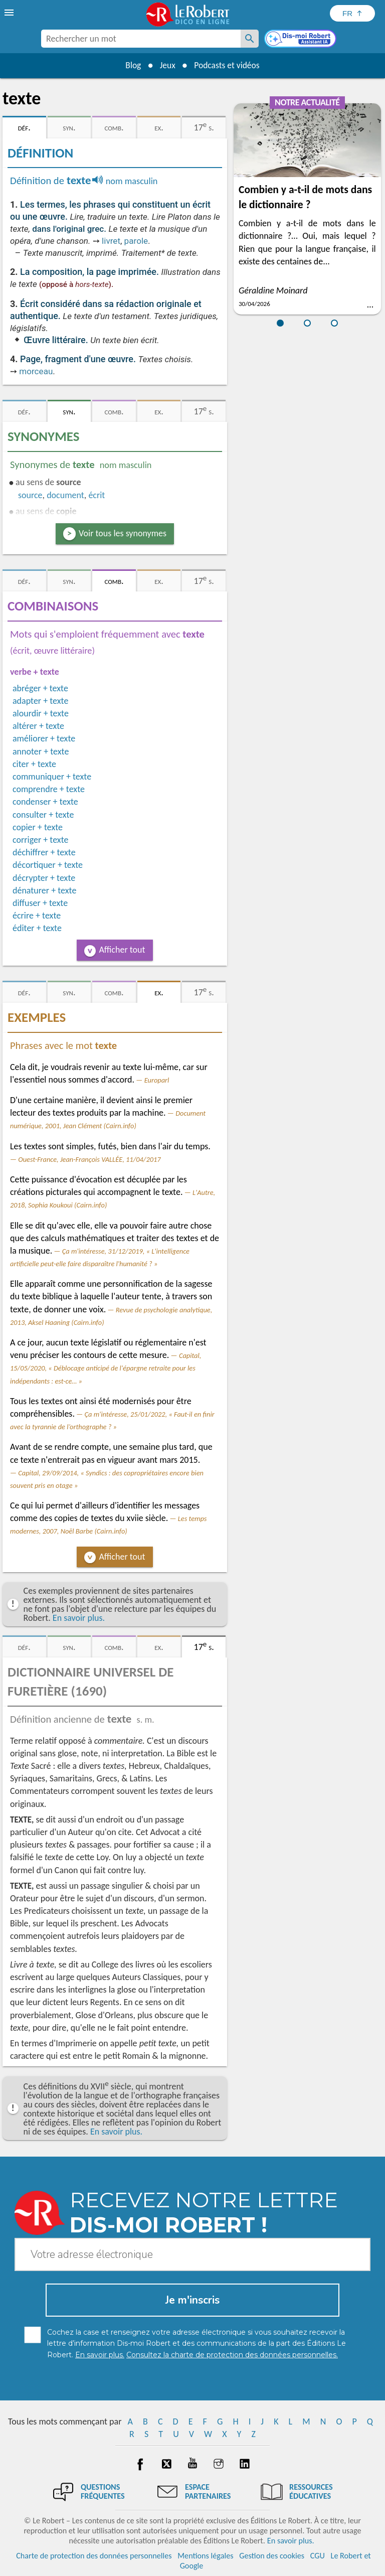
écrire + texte (37, 915)
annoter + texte (41, 751)
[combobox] (141, 39)
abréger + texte (40, 688)
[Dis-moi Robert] (301, 40)
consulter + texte (43, 814)
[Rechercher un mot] (250, 39)
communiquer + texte (52, 776)
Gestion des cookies (271, 2555)
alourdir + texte (41, 713)
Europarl (156, 1080)
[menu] (10, 12)
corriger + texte (40, 839)
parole (136, 241)
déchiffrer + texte (44, 852)
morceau (36, 371)
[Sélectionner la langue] (352, 13)
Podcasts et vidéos (228, 65)
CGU (317, 2555)
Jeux (167, 65)
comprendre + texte (49, 789)
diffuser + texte (40, 902)
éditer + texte (37, 928)
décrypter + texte (44, 877)
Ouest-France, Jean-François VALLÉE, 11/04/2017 (89, 1159)
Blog (131, 65)
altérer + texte (38, 725)
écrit (96, 495)
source (30, 495)
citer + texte (34, 764)
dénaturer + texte (44, 890)
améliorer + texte (44, 738)
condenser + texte (45, 801)
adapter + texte (40, 700)
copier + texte (38, 827)
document (65, 495)
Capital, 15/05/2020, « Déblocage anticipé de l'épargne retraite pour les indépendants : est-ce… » (105, 1368)
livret (111, 241)
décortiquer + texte (48, 864)
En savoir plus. (79, 1617)
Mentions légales (205, 2555)
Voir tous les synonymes (122, 533)
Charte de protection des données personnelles (93, 2555)
